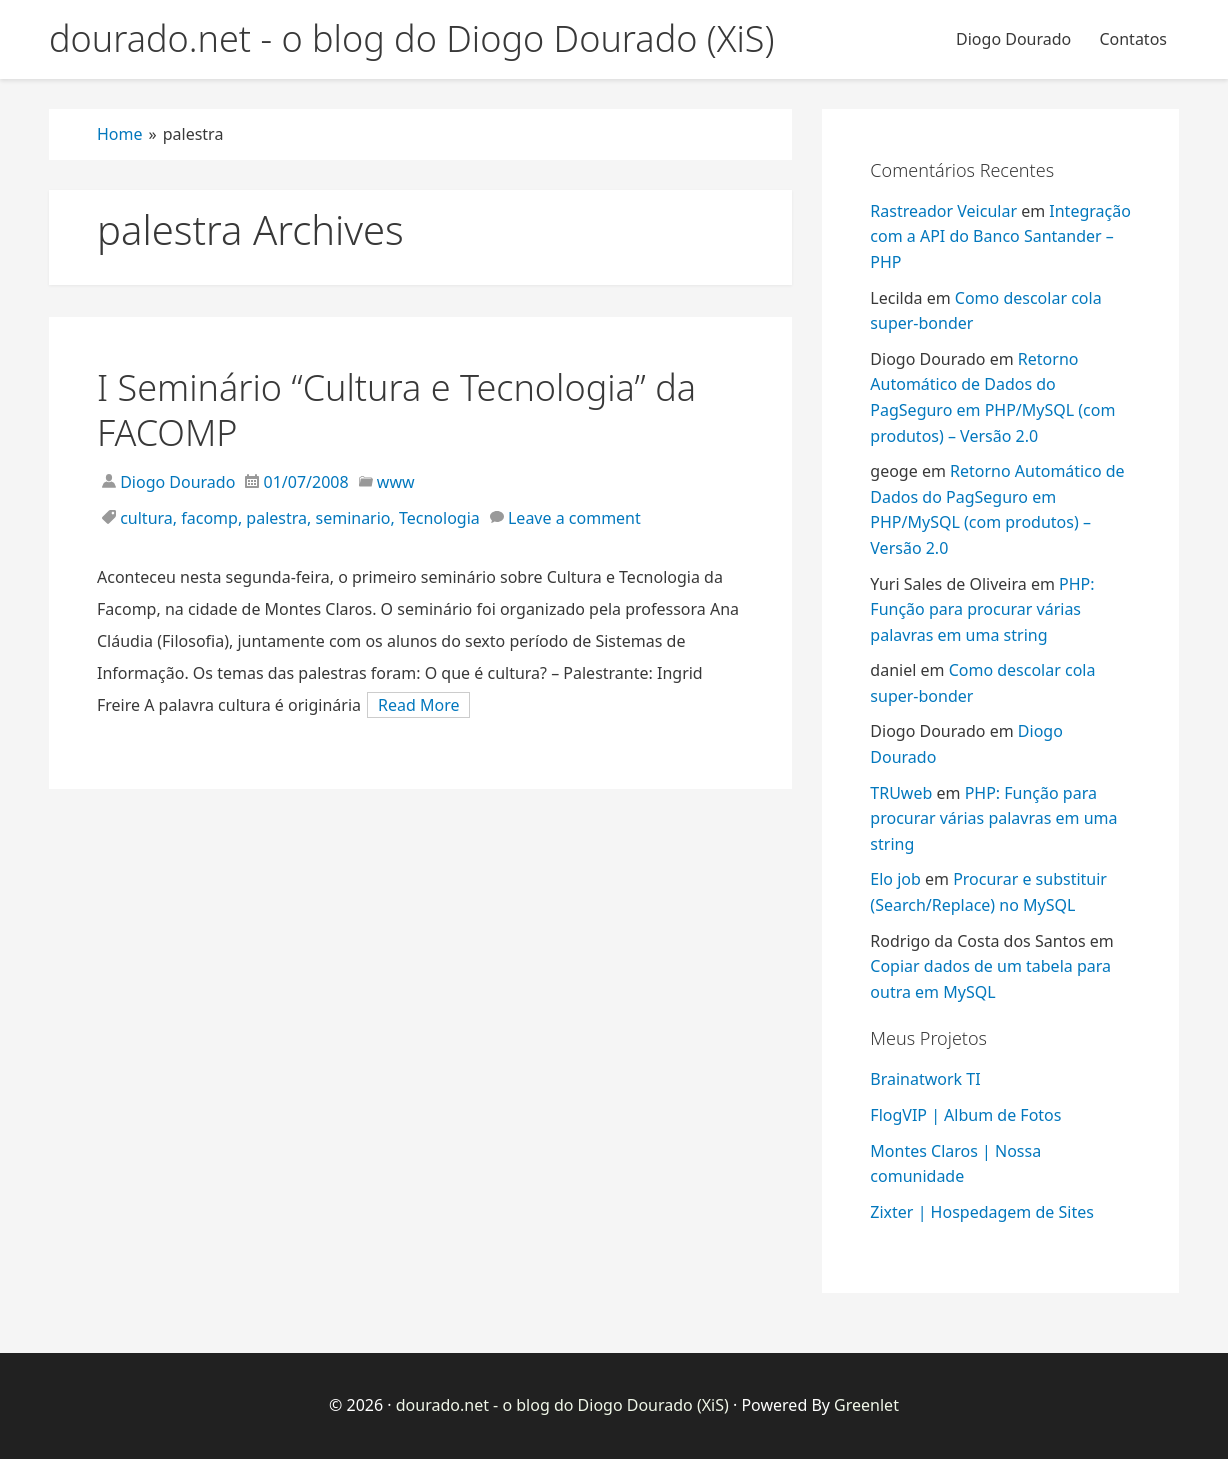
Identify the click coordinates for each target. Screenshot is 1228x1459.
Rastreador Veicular (943, 211)
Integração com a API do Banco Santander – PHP (1000, 236)
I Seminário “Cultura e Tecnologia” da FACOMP (396, 410)
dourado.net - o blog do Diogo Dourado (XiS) (562, 1405)
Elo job (895, 879)
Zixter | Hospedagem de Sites (982, 1212)
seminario (352, 518)
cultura (146, 518)
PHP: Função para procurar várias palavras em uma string (982, 609)
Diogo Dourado (1013, 39)
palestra (276, 518)
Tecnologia (439, 518)
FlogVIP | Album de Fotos (965, 1115)
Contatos (1133, 39)
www (396, 482)
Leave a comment (574, 518)
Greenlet (866, 1405)
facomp (209, 518)
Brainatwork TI (925, 1079)
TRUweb (901, 793)
